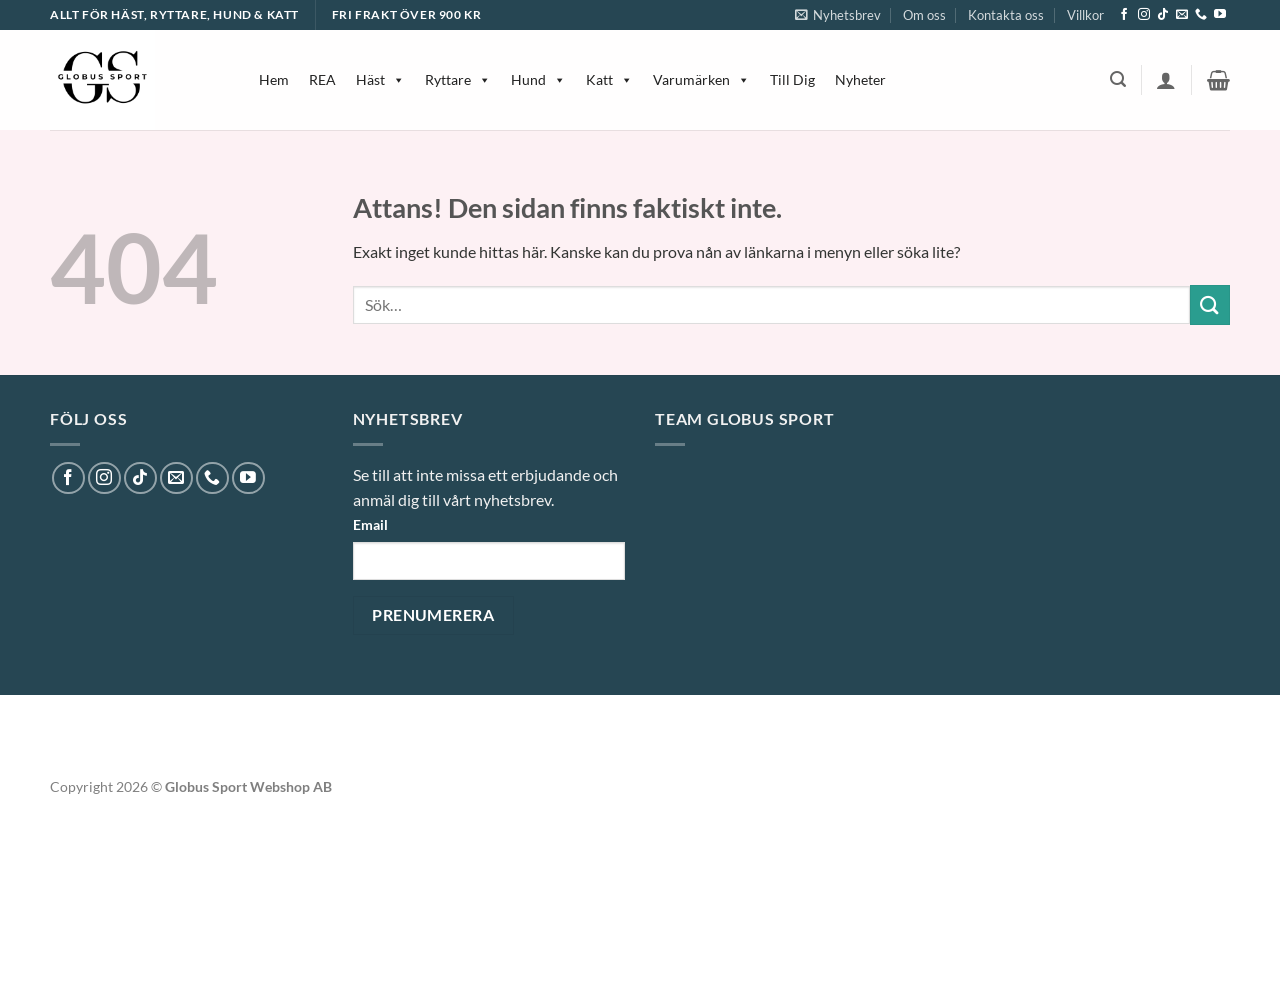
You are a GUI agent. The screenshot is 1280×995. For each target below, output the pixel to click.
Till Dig (792, 79)
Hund (538, 79)
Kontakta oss (1006, 15)
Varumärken (701, 79)
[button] (838, 15)
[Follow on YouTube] (1220, 15)
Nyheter (860, 79)
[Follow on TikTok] (1163, 15)
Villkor (1085, 15)
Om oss (924, 15)
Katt (609, 79)
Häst (380, 79)
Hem (274, 79)
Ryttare (458, 79)
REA (322, 79)
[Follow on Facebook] (1124, 15)
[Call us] (1201, 15)
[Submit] (1210, 304)
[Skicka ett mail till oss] (1182, 15)
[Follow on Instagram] (1144, 15)
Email (370, 524)
